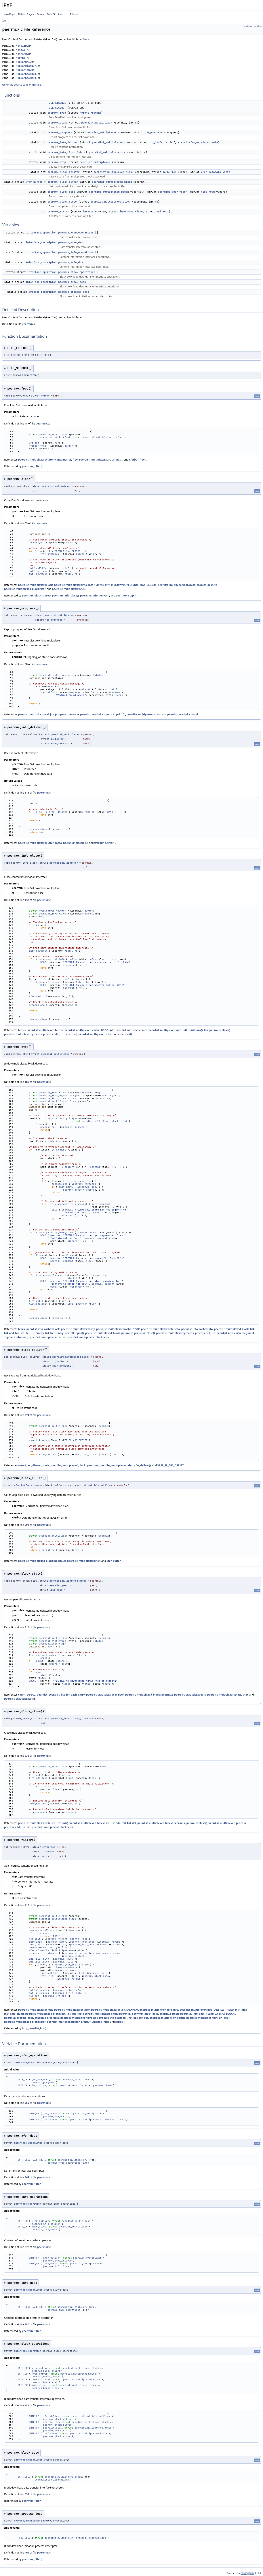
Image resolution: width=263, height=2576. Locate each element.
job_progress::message (64, 714)
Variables (258, 26)
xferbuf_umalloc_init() (95, 2021)
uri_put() (117, 459)
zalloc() (119, 2021)
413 (27, 1905)
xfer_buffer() (115, 1561)
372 (27, 2247)
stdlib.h (24, 46)
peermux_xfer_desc (71, 242)
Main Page (9, 14)
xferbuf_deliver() (104, 843)
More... (87, 39)
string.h (24, 54)
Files (74, 14)
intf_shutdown (49, 553)
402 (27, 2552)
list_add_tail (38, 1303)
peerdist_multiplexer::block (35, 585)
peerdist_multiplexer (96, 122)
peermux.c (28, 324)
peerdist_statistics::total (182, 714)
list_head (208, 191)
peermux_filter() (32, 466)
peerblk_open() (74, 1333)
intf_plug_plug (39, 1990)
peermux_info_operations (76, 252)
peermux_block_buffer (62, 182)
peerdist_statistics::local (33, 714)
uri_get (55, 1947)
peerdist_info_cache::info (131, 1030)
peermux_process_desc (73, 291)
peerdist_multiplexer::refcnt (167, 2017)
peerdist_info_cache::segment (235, 1333)
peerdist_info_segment (54, 1095)
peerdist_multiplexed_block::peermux (109, 1333)
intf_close (39, 2085)
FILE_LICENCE (56, 102)
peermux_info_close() (65, 595)
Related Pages (26, 14)
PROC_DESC (24, 2537)
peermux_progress (59, 132)
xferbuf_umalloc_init (43, 1950)
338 (27, 1755)
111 (27, 792)
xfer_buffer (34, 182)
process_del (37, 542)
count (51, 1646)
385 (27, 2405)
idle (89, 1118)
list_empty (66, 1186)
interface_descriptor (41, 242)
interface (90, 211)
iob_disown (90, 1454)
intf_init (35, 1941)
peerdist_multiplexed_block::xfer (24, 589)
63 (26, 523)
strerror (69, 965)
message (75, 692)
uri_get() (224, 2017)
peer (184, 191)
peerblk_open (54, 1275)
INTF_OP (23, 2079)
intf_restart (37, 1803)
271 (27, 1415)
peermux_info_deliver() (94, 595)
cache (88, 913)
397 (27, 2494)
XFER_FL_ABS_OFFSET (74, 1440)
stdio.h (23, 50)
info (139, 211)
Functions (247, 26)
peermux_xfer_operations (76, 232)
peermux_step (56, 162)
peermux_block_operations (76, 272)
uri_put (34, 442)
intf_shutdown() (115, 585)
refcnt (84, 112)
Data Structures (56, 14)
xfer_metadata (199, 142)
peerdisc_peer (168, 191)
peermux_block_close (62, 201)
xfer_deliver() (142, 1465)
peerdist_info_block (52, 1098)
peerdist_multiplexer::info (70, 585)
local (86, 689)
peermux (78, 1118)
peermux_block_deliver (63, 172)
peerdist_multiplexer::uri (94, 459)
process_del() (205, 585)
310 (27, 1627)
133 (27, 900)
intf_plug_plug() (14, 2013)
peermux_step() (126, 595)
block (81, 553)
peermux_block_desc (72, 282)
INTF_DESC (24, 2476)
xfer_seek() (125, 1034)
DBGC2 (32, 1680)
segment (77, 1095)
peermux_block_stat (61, 191)
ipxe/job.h (25, 70)
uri (159, 211)
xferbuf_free (37, 445)
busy (94, 1186)
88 (26, 664)
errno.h (23, 58)
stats (98, 675)
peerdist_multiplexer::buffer (36, 459)
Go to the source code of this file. (22, 84)
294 (27, 1524)
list (124, 1121)
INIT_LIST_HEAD (39, 1958)
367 (27, 2177)
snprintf (46, 692)
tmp (62, 1643)
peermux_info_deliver (62, 142)
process (68, 542)
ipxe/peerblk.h (28, 74)
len (41, 916)
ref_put (34, 1995)
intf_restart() (60, 1823)
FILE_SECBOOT (56, 107)
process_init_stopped (43, 1953)
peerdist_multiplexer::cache (82, 1030)
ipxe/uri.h (25, 62)
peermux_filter (58, 211)
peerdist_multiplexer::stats (144, 714)
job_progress (153, 132)
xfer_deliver (47, 1454)
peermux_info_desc (71, 262)
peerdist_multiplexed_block (113, 172)
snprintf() (119, 714)
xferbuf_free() (137, 459)
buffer (68, 445)
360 (27, 2102)
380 (27, 2324)
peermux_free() (169, 2013)
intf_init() (241, 2009)
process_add (37, 1005)
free (32, 448)
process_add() (51, 1034)
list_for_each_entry (42, 1655)
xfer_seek (52, 982)
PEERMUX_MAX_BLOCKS (67, 551)
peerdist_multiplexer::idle (157, 1329)
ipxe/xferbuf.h (28, 66)
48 (26, 423)
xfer (93, 553)
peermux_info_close (61, 152)
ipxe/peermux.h (28, 78)
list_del (34, 1301)
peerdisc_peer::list (48, 1694)
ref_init (34, 1938)
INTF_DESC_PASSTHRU (30, 2159)
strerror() (71, 1034)
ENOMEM (56, 1936)
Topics (40, 14)
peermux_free (56, 112)
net (4, 21)
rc (136, 122)
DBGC (43, 962)
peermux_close (57, 122)
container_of (49, 437)
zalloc (47, 1930)
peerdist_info (48, 913)
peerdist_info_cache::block (43, 1329)
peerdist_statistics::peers (96, 714)
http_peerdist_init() (34, 2028)
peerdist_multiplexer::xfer (68, 589)
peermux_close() (73, 843)
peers (119, 695)
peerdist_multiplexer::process (176, 585)
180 (27, 1082)
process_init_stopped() (113, 2017)
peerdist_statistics (52, 675)
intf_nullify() (96, 585)
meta (215, 142)
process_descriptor (42, 291)
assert (33, 1440)
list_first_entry (56, 1118)
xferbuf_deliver (56, 811)
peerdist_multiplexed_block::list (234, 1329)
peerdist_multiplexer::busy (78, 1329)
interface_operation (41, 232)
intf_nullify (37, 568)
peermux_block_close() (36, 595)
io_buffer (157, 142)
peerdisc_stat (41, 2379)
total (49, 686)
